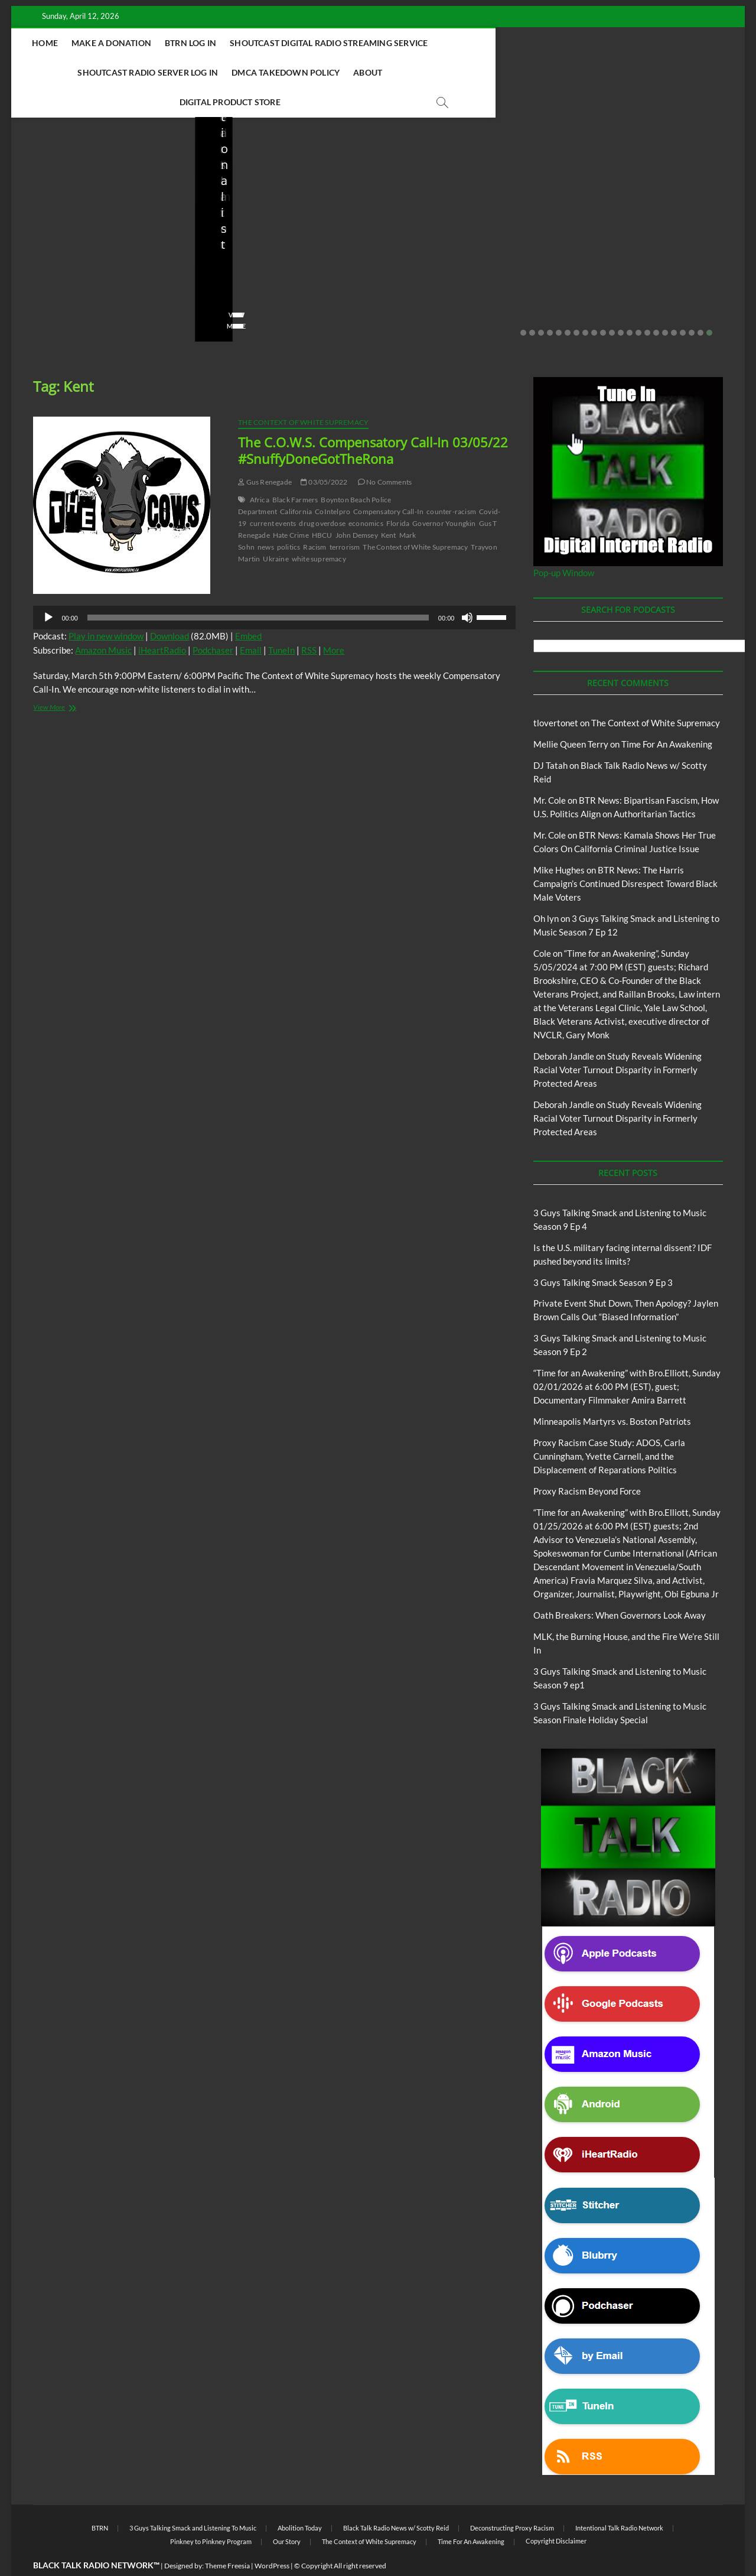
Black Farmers (295, 470)
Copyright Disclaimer (556, 2512)
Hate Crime (291, 506)
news (266, 518)
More (333, 621)
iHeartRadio (162, 621)
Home (92, 43)
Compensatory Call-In (388, 482)
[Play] (48, 589)
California (296, 482)
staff (37, 278)
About (357, 72)
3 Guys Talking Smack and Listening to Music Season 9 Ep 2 (465, 231)
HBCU (322, 506)
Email (251, 621)
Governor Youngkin (443, 494)
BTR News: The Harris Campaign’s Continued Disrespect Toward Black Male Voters (625, 854)
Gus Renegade (265, 453)
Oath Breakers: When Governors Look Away (619, 1586)
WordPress (272, 2536)
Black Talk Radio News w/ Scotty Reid (92, 202)
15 (647, 304)
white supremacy (319, 529)
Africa (259, 470)
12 (621, 304)
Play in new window (106, 607)
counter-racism (451, 482)
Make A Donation (158, 43)
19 (683, 304)
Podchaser (213, 621)
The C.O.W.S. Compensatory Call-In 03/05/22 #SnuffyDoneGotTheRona (373, 421)
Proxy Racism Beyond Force (587, 1462)
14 (638, 304)
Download (169, 607)
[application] (274, 588)
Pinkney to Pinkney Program (211, 2512)
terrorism (345, 518)
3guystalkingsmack (429, 263)
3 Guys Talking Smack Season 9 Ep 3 (603, 1253)
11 (612, 304)
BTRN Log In (237, 43)
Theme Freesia (227, 2536)
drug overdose (322, 494)
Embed (248, 607)
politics (289, 518)
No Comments (144, 278)
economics (365, 494)
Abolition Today (300, 2499)
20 (692, 304)
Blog (32, 211)
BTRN (237, 195)
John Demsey (356, 506)
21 (700, 304)
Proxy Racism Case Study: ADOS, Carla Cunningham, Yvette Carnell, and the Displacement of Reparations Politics (609, 1427)
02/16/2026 (501, 263)
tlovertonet (555, 693)
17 (665, 304)
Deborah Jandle (563, 1027)
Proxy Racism (620, 227)
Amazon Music (103, 621)
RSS (309, 621)
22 (709, 304)
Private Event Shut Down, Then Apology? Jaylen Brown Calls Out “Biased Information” (283, 239)
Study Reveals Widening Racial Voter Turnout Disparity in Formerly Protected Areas (617, 1041)
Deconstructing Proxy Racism (512, 2499)
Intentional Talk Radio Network (619, 2499)
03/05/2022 (324, 453)
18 (674, 304)
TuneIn (281, 621)
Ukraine (275, 529)
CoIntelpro (332, 482)
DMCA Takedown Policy (275, 72)
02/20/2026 (265, 278)
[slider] (258, 589)
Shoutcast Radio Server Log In (559, 43)
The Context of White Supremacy (303, 393)
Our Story (287, 2512)
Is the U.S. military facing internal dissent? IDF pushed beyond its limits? (101, 247)
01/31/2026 (631, 278)
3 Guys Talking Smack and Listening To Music (192, 2499)
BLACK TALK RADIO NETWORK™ (96, 2536)
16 (656, 304)
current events (273, 494)
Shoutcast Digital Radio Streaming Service (376, 43)
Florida (397, 494)
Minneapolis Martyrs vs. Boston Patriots (638, 255)
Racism (314, 518)
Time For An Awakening (666, 715)
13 (630, 304)
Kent (388, 506)
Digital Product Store (436, 72)
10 (603, 304)
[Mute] (467, 589)
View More (48, 297)
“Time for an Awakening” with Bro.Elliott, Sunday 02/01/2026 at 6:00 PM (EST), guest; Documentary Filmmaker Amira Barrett (627, 1357)
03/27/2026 (82, 278)
